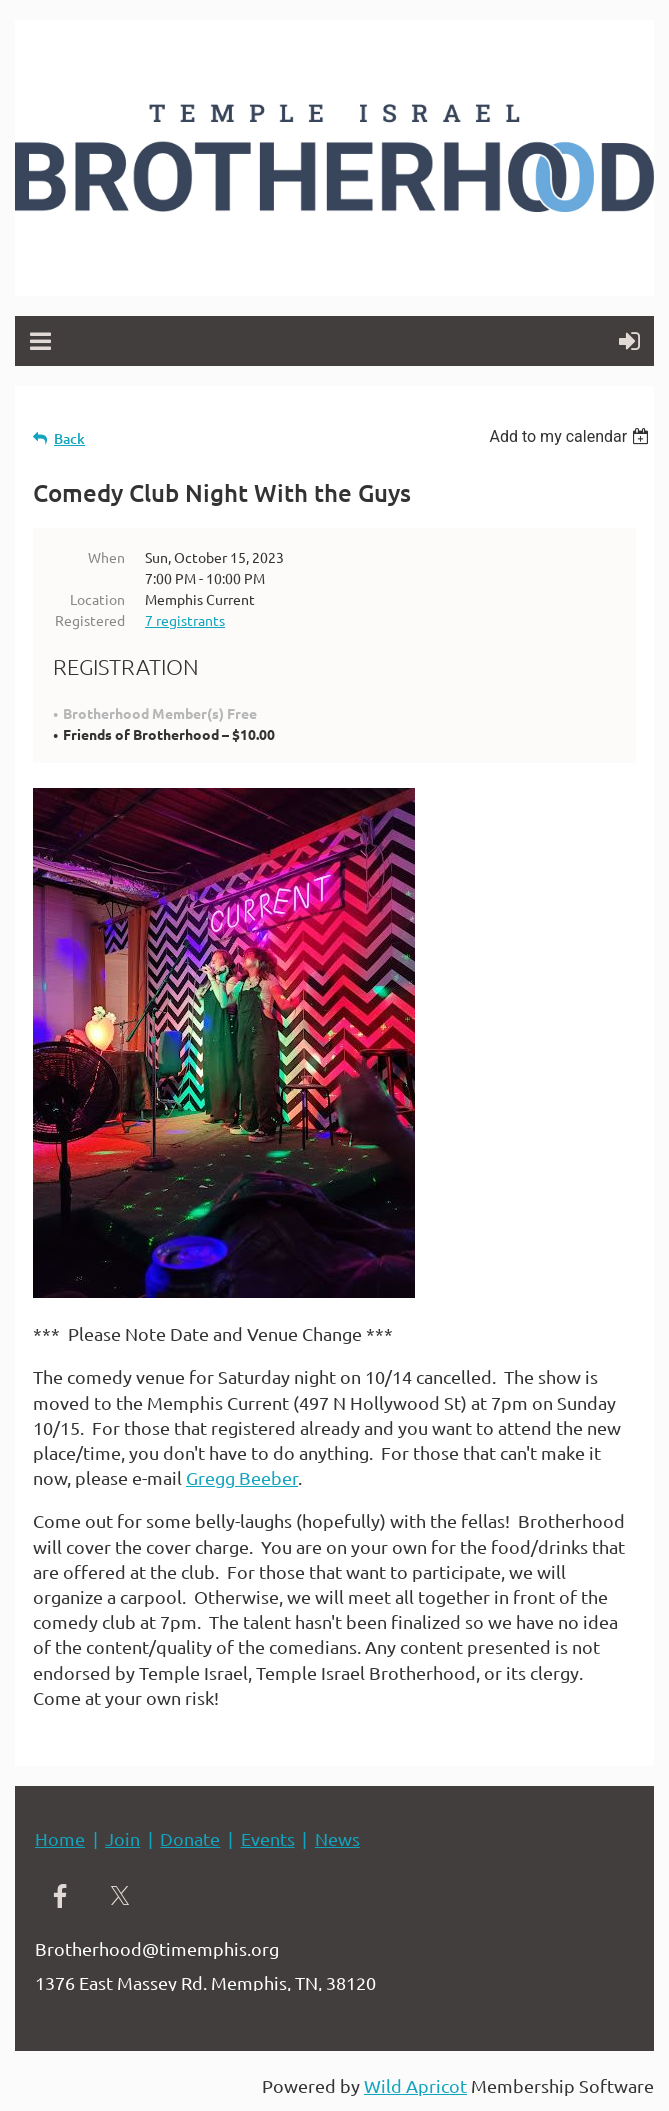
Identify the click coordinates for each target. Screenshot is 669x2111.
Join (122, 1838)
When (106, 557)
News (337, 1838)
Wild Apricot (415, 2085)
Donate (190, 1838)
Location (97, 599)
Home (60, 1838)
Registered (90, 620)
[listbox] (571, 436)
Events (268, 1838)
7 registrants (185, 620)
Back (69, 438)
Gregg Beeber (242, 1477)
